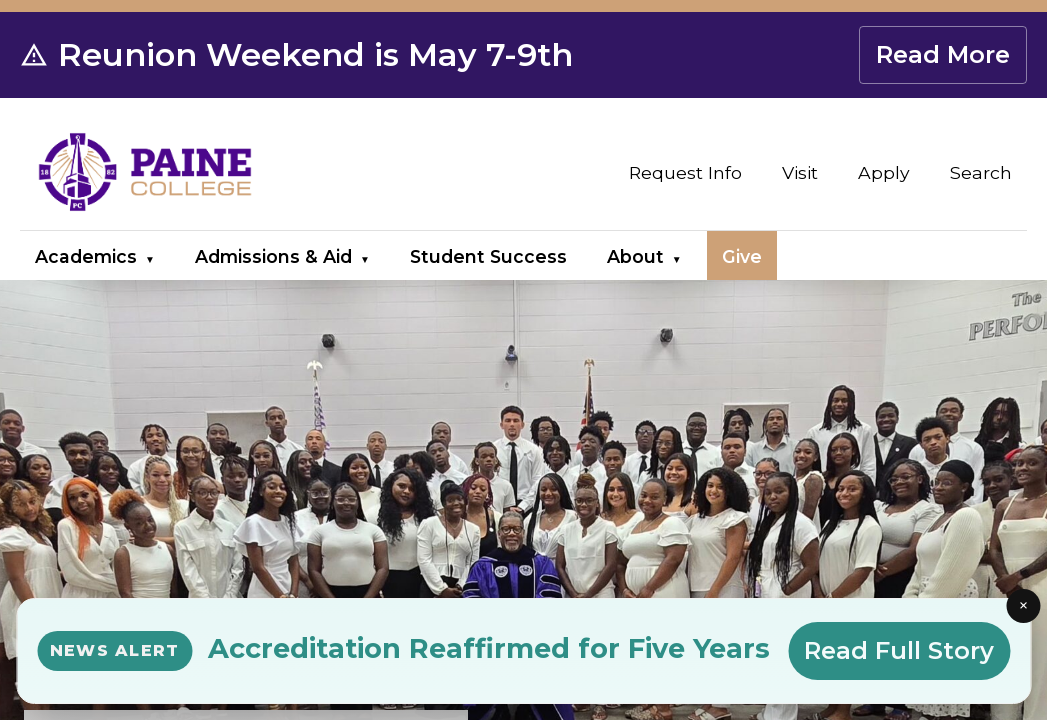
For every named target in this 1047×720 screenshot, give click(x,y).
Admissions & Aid (273, 256)
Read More (943, 54)
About (635, 256)
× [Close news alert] (1023, 605)
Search (981, 172)
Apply (884, 172)
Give (742, 256)
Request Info (685, 172)
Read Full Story (899, 650)
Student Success (488, 256)
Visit (800, 172)
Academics (86, 256)
